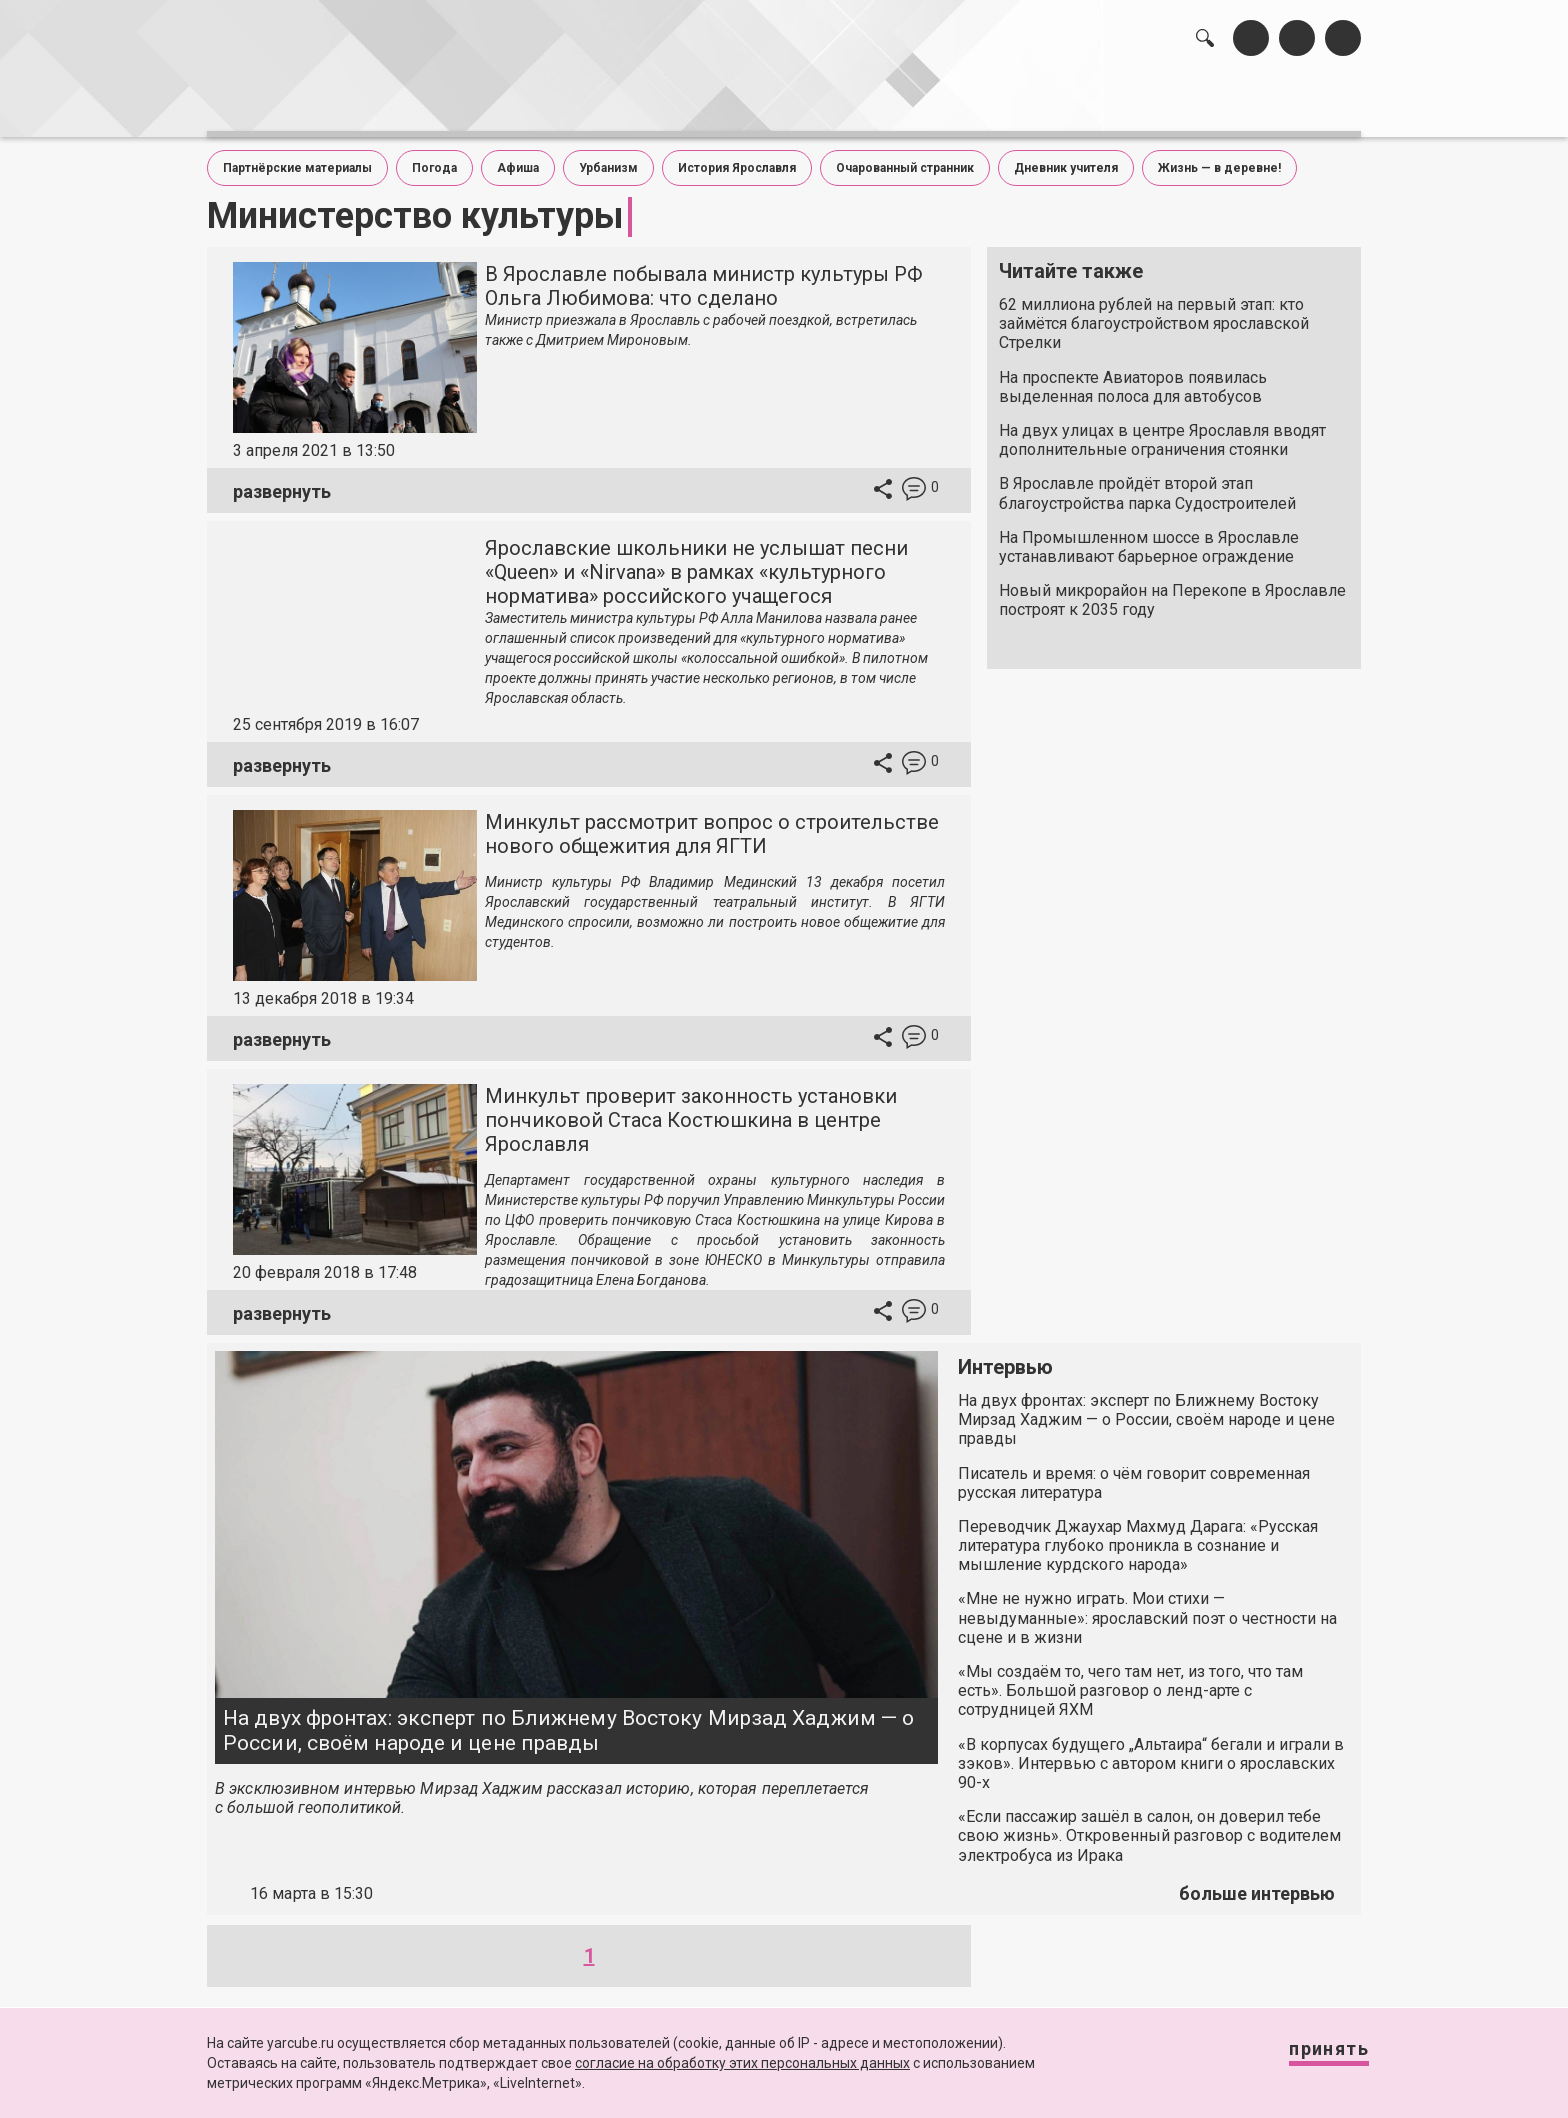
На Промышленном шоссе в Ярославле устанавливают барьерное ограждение (1149, 536)
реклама (1275, 100)
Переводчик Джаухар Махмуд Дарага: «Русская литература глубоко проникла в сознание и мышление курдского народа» (1138, 1535)
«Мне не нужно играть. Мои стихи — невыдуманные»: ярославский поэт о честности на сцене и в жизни (1147, 1607)
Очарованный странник (905, 158)
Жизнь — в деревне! (1219, 158)
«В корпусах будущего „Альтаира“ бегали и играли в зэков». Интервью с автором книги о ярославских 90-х (1151, 1752)
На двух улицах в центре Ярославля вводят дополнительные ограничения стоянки (1162, 430)
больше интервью (1257, 1883)
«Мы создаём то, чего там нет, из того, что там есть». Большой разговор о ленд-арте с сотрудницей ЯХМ (1130, 1680)
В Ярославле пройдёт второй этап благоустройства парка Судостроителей (1147, 483)
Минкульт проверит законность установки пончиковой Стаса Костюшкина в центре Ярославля (691, 1110)
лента (490, 100)
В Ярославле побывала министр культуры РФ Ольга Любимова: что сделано (704, 276)
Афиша (518, 158)
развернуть (282, 480)
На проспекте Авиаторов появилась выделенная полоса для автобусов (1133, 376)
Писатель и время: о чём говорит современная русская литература (1134, 1472)
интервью (735, 100)
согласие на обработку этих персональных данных (742, 2063)
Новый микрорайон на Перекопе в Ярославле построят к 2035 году (1172, 590)
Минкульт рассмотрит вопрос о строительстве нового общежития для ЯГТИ (712, 824)
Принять (1309, 2057)
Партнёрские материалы (297, 158)
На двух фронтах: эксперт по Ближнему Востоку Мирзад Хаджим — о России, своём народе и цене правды (568, 1720)
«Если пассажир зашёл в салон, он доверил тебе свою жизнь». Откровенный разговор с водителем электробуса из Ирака (1149, 1825)
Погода (434, 158)
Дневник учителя (1066, 158)
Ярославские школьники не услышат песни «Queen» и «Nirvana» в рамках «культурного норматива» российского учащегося (696, 562)
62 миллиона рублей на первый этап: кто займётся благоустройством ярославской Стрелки (1154, 313)
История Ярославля (737, 158)
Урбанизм (608, 158)
